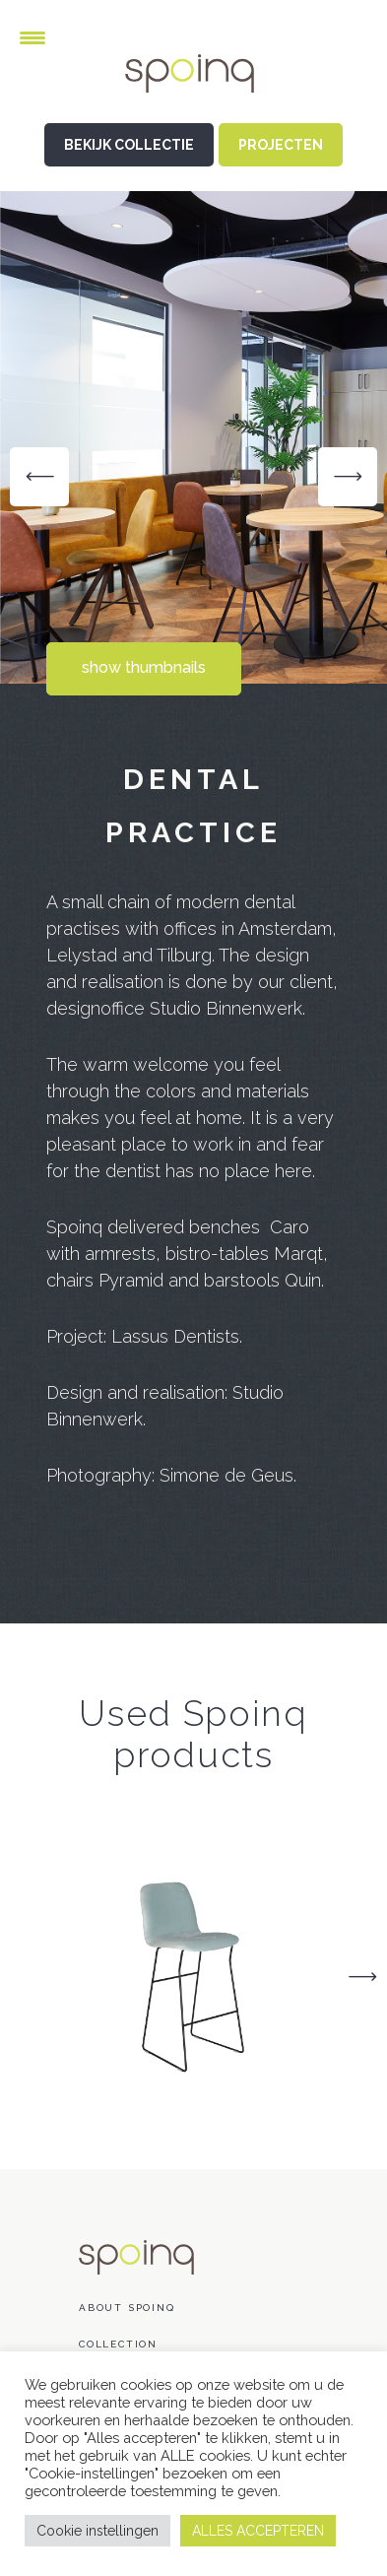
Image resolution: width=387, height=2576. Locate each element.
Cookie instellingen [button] (97, 2531)
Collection (118, 2344)
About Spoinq (127, 2307)
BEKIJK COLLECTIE (129, 145)
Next (362, 1977)
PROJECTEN (280, 145)
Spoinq (194, 89)
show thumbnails (144, 667)
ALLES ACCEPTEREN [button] (258, 2531)
